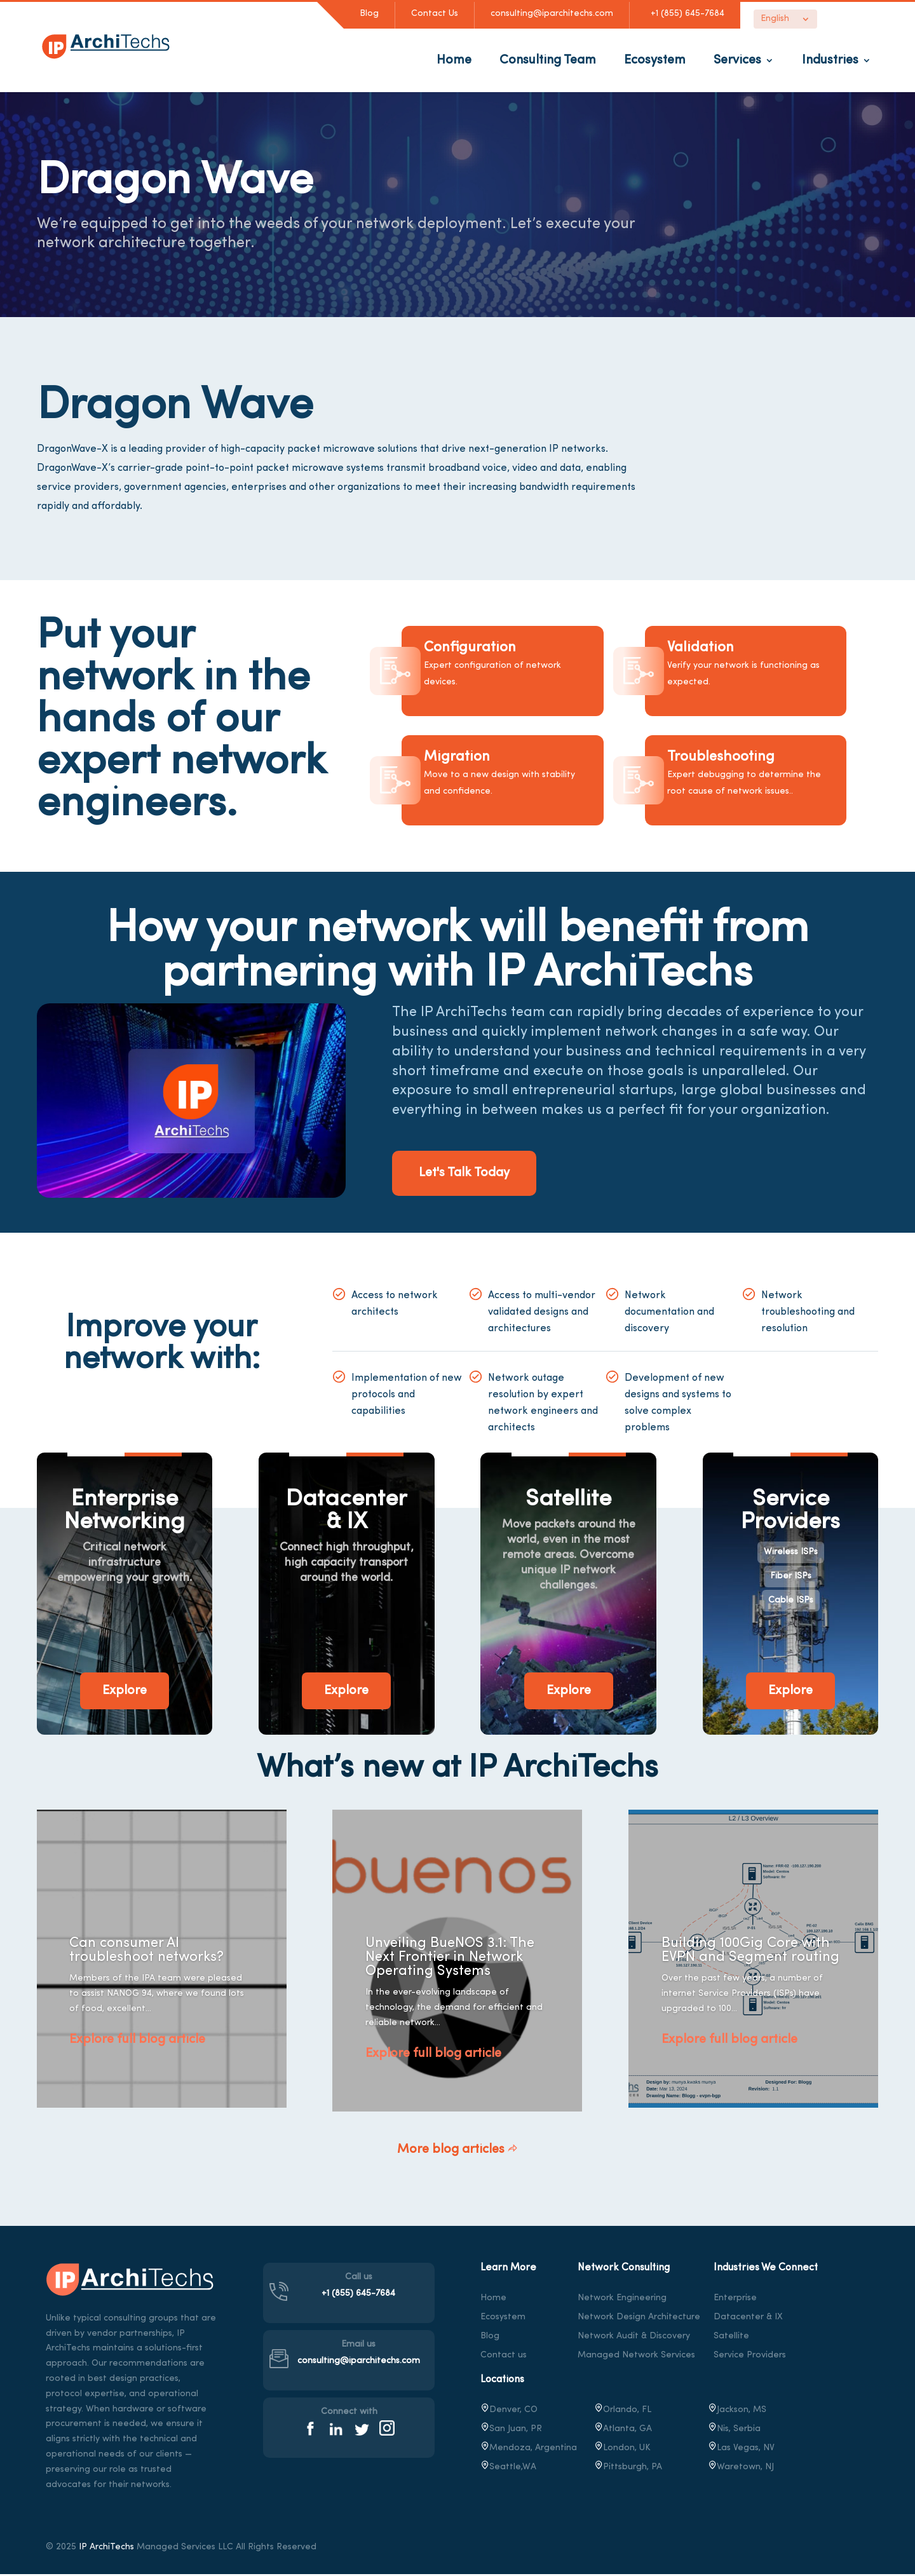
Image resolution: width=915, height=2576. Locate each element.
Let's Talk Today (482, 1175)
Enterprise (735, 2299)
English (775, 19)
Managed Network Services (636, 2356)
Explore (124, 1692)
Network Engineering (622, 2299)
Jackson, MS (737, 2411)
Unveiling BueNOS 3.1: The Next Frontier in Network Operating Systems (449, 1959)
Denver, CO (509, 2411)
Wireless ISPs (791, 1554)
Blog (369, 13)
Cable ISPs (790, 1602)
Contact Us (434, 13)
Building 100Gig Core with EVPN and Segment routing (750, 1952)
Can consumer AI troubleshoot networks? (146, 1952)
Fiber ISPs (790, 1578)
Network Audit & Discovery (634, 2337)
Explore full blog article (137, 2041)
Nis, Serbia (734, 2430)
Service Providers (750, 2356)
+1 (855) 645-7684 (685, 13)
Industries (830, 60)
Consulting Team (547, 60)
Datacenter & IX (748, 2318)
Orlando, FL (622, 2411)
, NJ (741, 2468)
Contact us (503, 2356)
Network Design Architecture (639, 2318)
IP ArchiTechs (106, 2549)
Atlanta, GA (623, 2430)
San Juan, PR (511, 2430)
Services (737, 60)
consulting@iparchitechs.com (552, 13)
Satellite (731, 2337)
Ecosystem (655, 60)
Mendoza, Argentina (528, 2449)
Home (454, 60)
